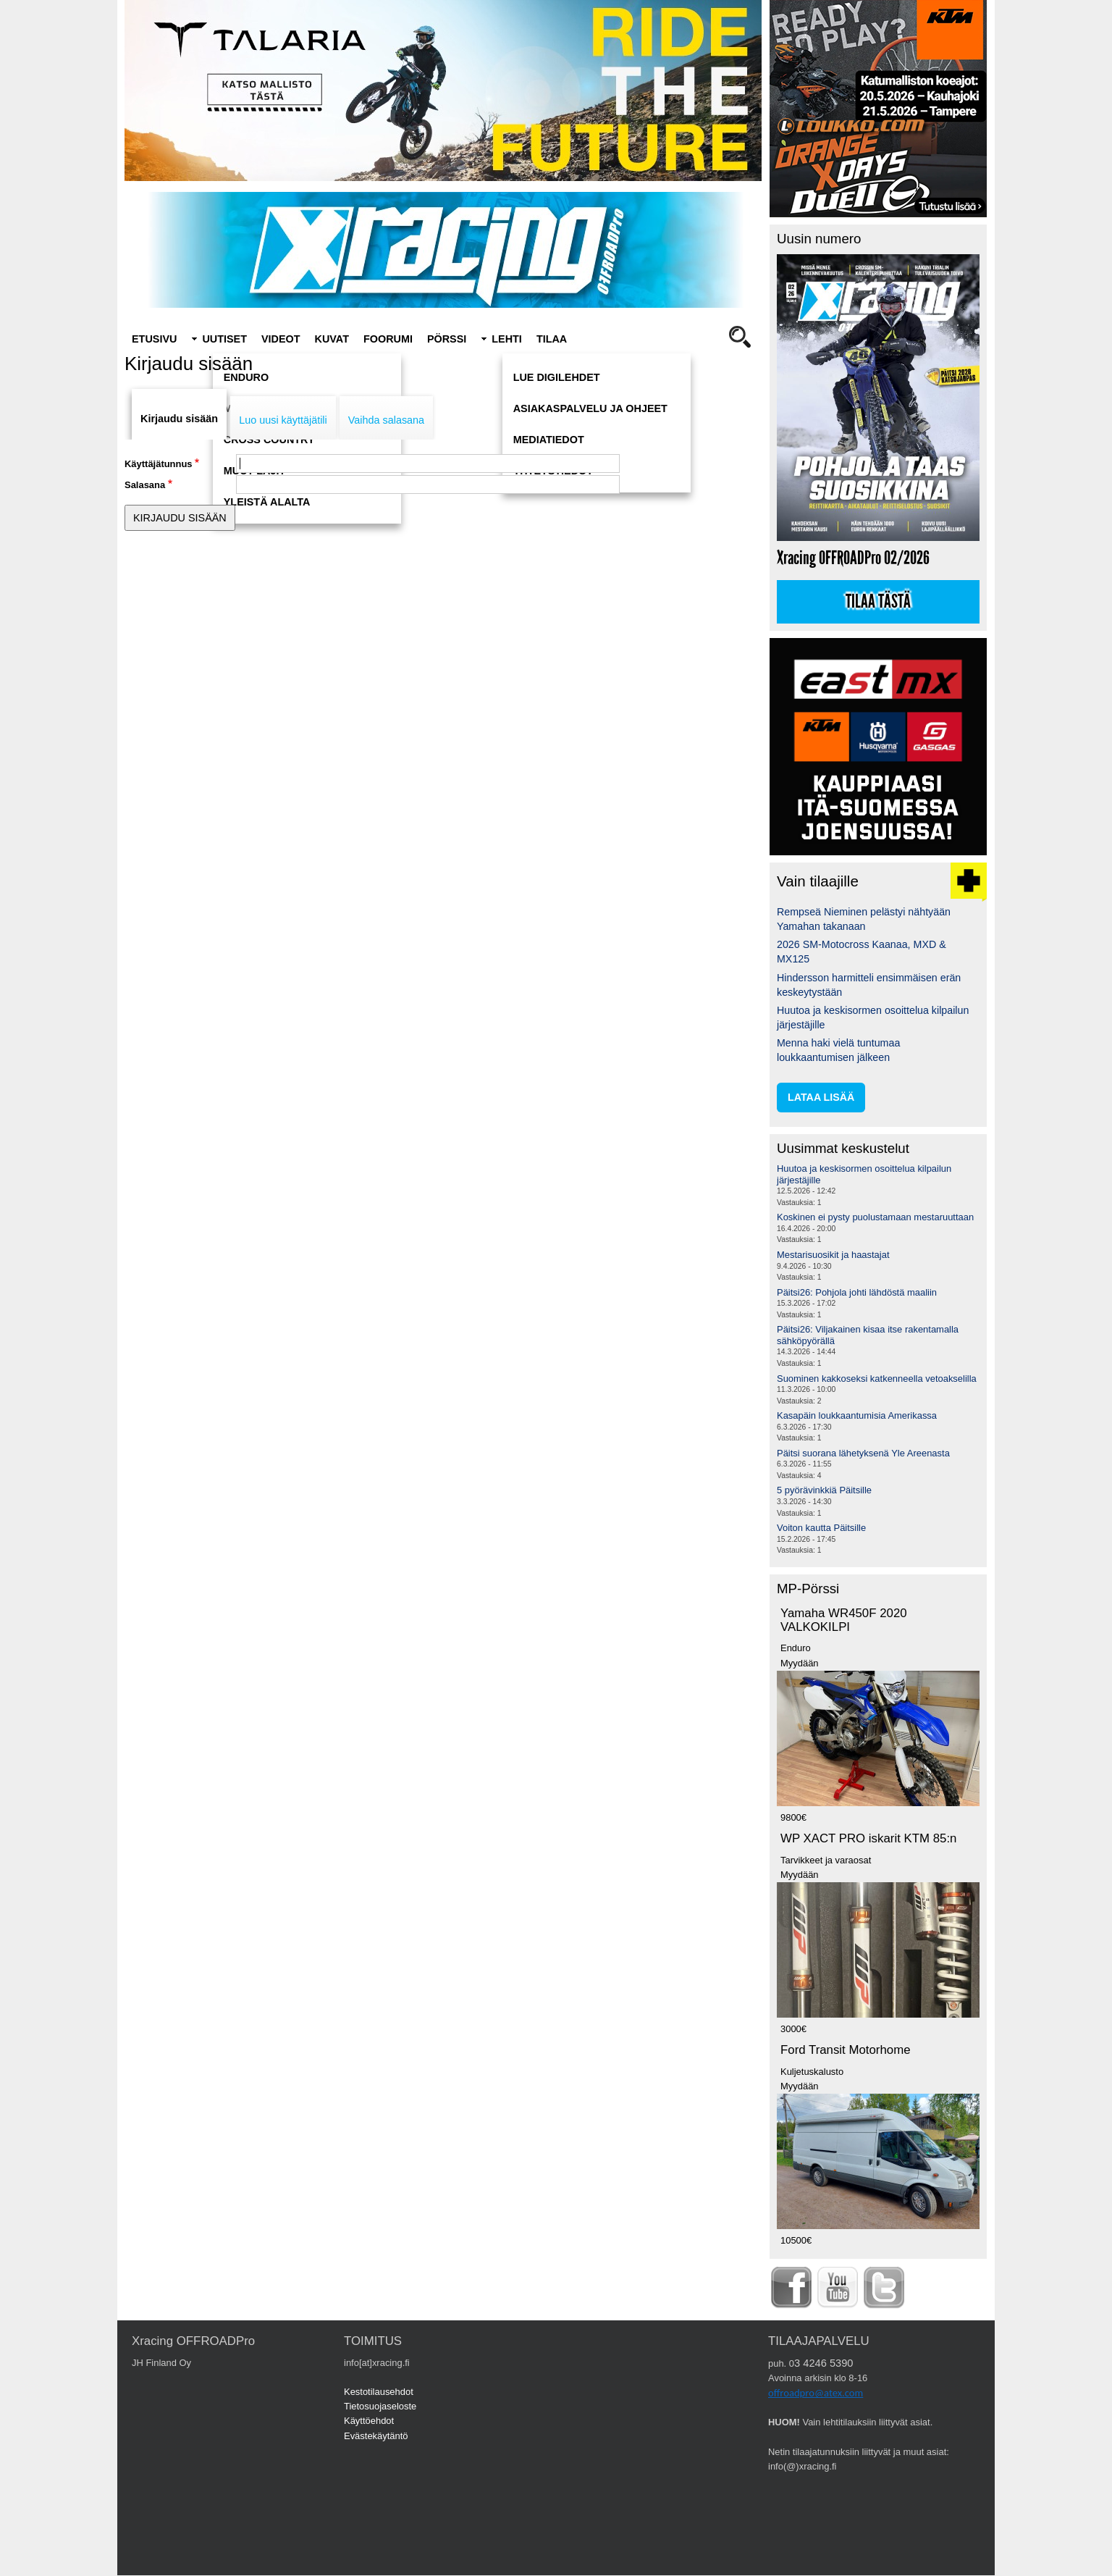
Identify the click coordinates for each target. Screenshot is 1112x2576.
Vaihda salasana (386, 420)
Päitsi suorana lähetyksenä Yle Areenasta (863, 1453)
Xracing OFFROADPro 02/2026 (853, 558)
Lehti (507, 339)
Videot (280, 339)
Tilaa (551, 339)
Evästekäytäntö (376, 2435)
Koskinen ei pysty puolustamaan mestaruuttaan (875, 1217)
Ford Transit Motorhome (845, 2050)
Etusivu (154, 339)
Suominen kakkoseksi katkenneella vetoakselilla (877, 1378)
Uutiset (224, 339)
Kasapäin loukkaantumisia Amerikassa (857, 1415)
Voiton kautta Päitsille (821, 1527)
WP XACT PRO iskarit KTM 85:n (868, 1838)
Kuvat (332, 339)
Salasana (145, 484)
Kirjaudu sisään (179, 418)
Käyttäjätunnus (159, 463)
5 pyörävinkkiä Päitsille (824, 1490)
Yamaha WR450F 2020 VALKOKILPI (843, 1620)
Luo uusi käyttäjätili (283, 420)
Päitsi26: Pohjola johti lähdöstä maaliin (857, 1292)
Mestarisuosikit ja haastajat (833, 1254)
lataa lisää (821, 1097)
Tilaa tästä (878, 602)
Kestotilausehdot (378, 2391)
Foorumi (388, 339)
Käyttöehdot (369, 2420)
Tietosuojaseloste (380, 2406)
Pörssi (446, 339)
